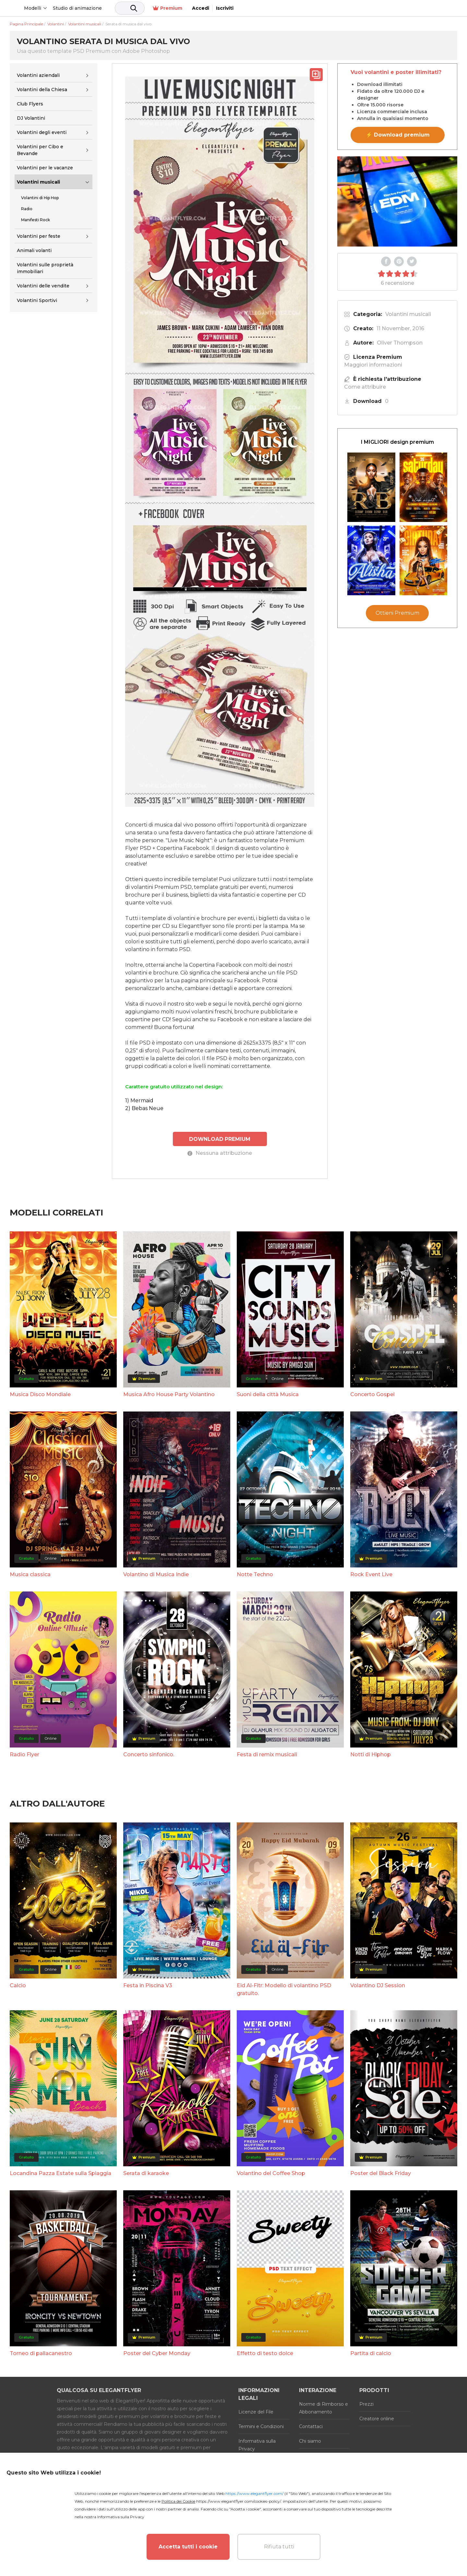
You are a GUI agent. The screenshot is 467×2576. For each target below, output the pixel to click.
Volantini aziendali (38, 75)
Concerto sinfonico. (148, 1754)
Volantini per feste (38, 236)
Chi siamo (310, 2440)
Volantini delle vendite (43, 286)
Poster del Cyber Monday (156, 2353)
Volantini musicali (38, 182)
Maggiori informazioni (373, 365)
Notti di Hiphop (370, 1754)
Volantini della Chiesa (42, 89)
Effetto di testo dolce (265, 2353)
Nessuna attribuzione (219, 1153)
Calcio (18, 1985)
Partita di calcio (370, 2353)
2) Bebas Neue (144, 1108)
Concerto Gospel (372, 1394)
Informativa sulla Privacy (257, 2444)
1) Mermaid (139, 1100)
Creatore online (376, 2418)
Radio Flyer (24, 1754)
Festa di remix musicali (267, 1754)
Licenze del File (255, 2411)
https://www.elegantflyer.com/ (254, 2493)
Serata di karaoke (146, 2173)
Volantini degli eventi (41, 132)
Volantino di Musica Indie (156, 1574)
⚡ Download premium (398, 135)
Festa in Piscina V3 (147, 1985)
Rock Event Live (371, 1574)
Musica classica (30, 1574)
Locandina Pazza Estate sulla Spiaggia (60, 2173)
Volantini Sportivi (37, 300)
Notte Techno (255, 1574)
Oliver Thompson (400, 343)
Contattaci (311, 2426)
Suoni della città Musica (268, 1394)
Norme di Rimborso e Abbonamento (323, 2407)
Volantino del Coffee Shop (271, 2173)
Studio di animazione (126, 8)
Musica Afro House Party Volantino (169, 1394)
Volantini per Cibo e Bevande (40, 150)
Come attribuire (365, 387)
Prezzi (366, 2403)
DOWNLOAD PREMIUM (220, 1138)
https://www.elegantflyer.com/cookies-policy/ (238, 2501)
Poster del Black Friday (380, 2173)
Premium (388, 8)
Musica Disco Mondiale (40, 1394)
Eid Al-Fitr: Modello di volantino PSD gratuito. (284, 1989)
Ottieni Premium (397, 613)
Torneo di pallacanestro (41, 2353)
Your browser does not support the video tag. (397, 201)
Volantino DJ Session (377, 1985)
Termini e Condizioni (261, 2426)
